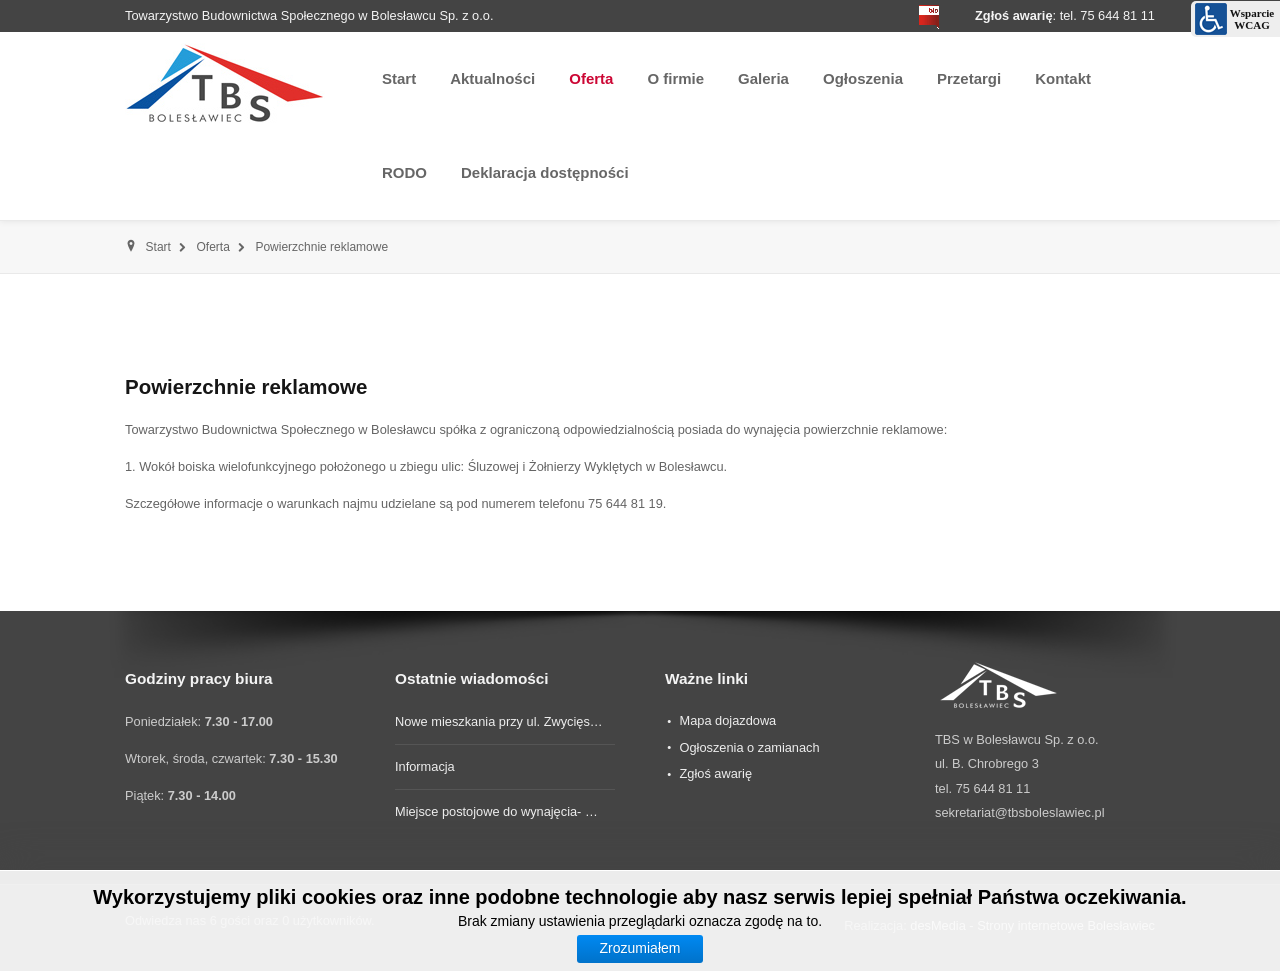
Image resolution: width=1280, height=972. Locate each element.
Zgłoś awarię (715, 773)
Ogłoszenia (863, 78)
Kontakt (1063, 78)
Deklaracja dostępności (545, 172)
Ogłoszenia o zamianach (749, 747)
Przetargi (969, 78)
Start (399, 78)
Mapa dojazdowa (727, 720)
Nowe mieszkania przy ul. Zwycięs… (499, 721)
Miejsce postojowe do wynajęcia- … (496, 811)
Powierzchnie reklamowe (246, 386)
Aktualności (492, 78)
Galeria (763, 78)
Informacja (425, 766)
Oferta (591, 78)
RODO (404, 172)
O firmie (675, 78)
